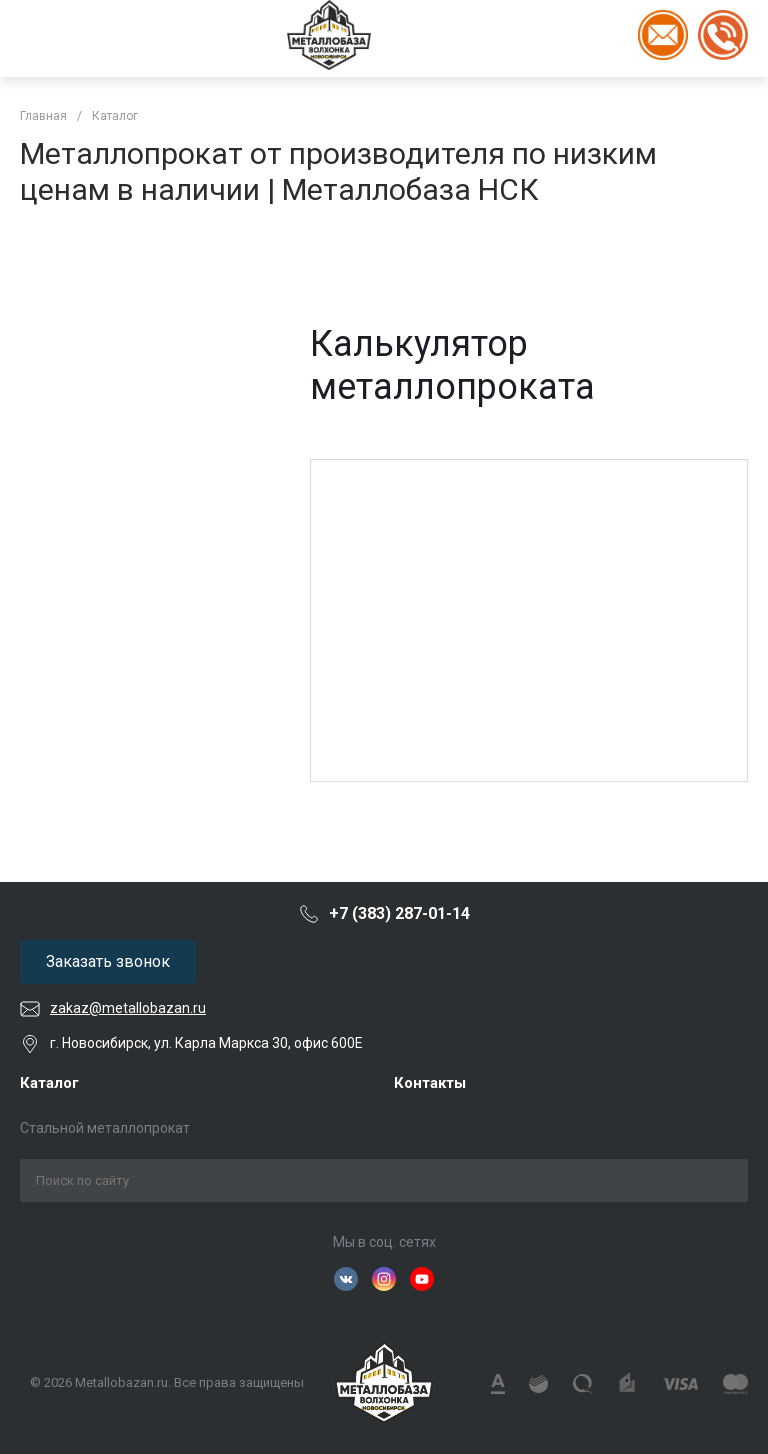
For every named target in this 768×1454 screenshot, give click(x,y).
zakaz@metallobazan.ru (128, 1008)
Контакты (430, 1083)
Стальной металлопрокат (105, 1128)
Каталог (49, 1083)
